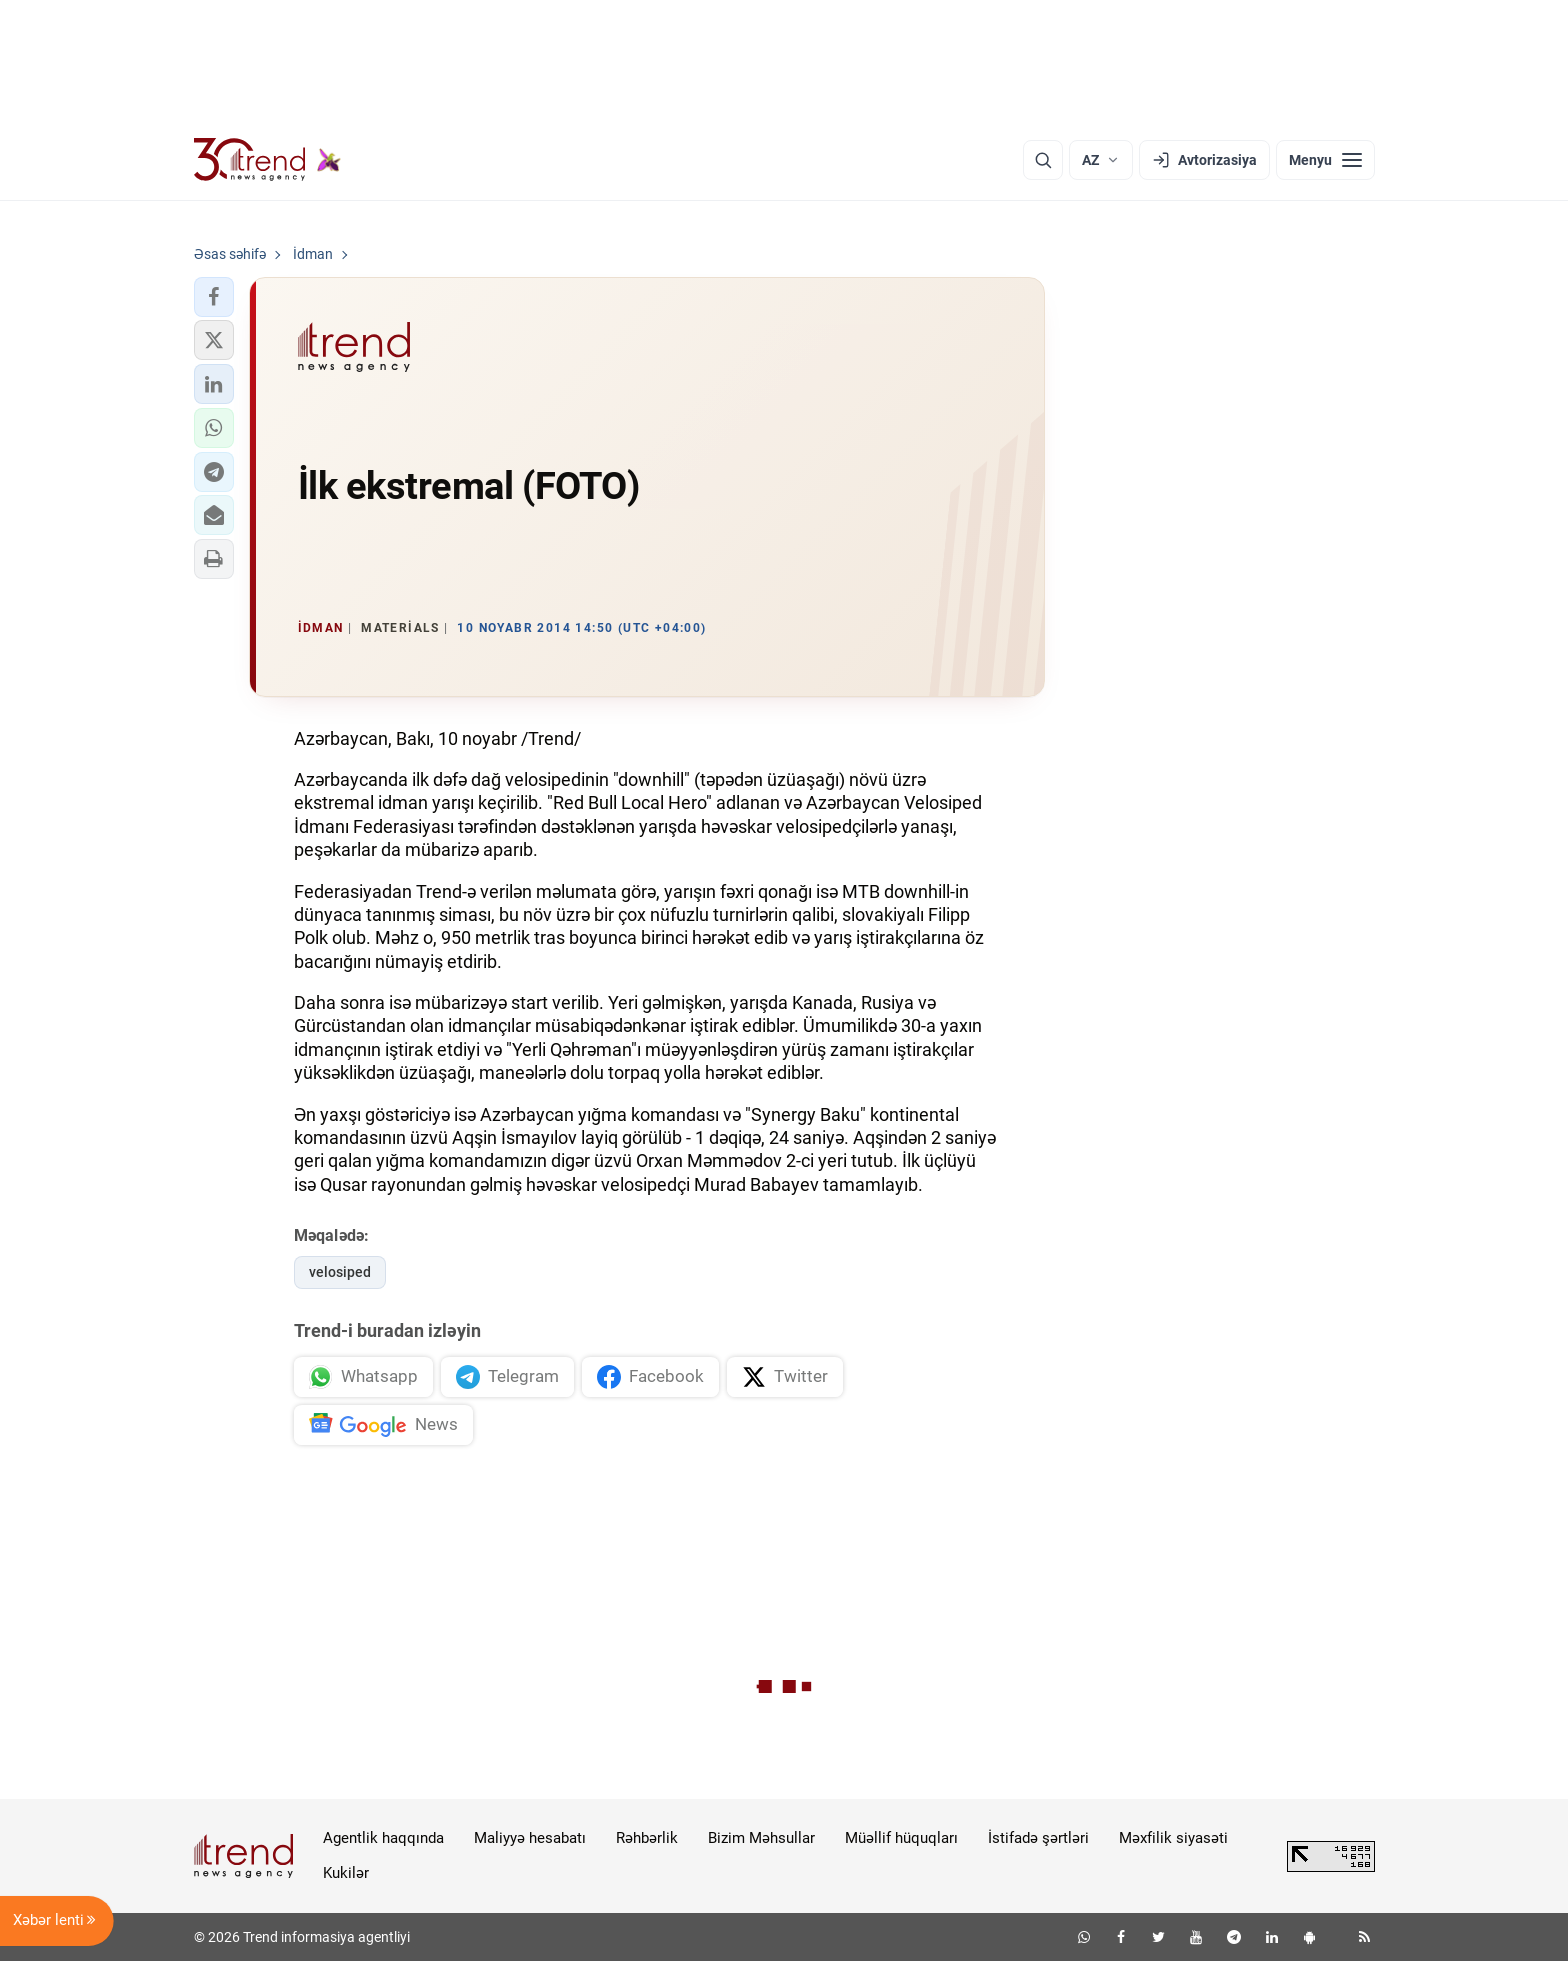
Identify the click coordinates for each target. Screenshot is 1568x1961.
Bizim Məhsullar (761, 1838)
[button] (214, 297)
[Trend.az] (268, 160)
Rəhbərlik (647, 1838)
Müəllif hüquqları (901, 1838)
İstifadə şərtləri (1038, 1838)
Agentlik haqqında (383, 1838)
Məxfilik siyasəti (1173, 1838)
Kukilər (346, 1873)
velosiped (340, 1272)
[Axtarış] (1043, 160)
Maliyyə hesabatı (530, 1838)
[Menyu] (1325, 160)
